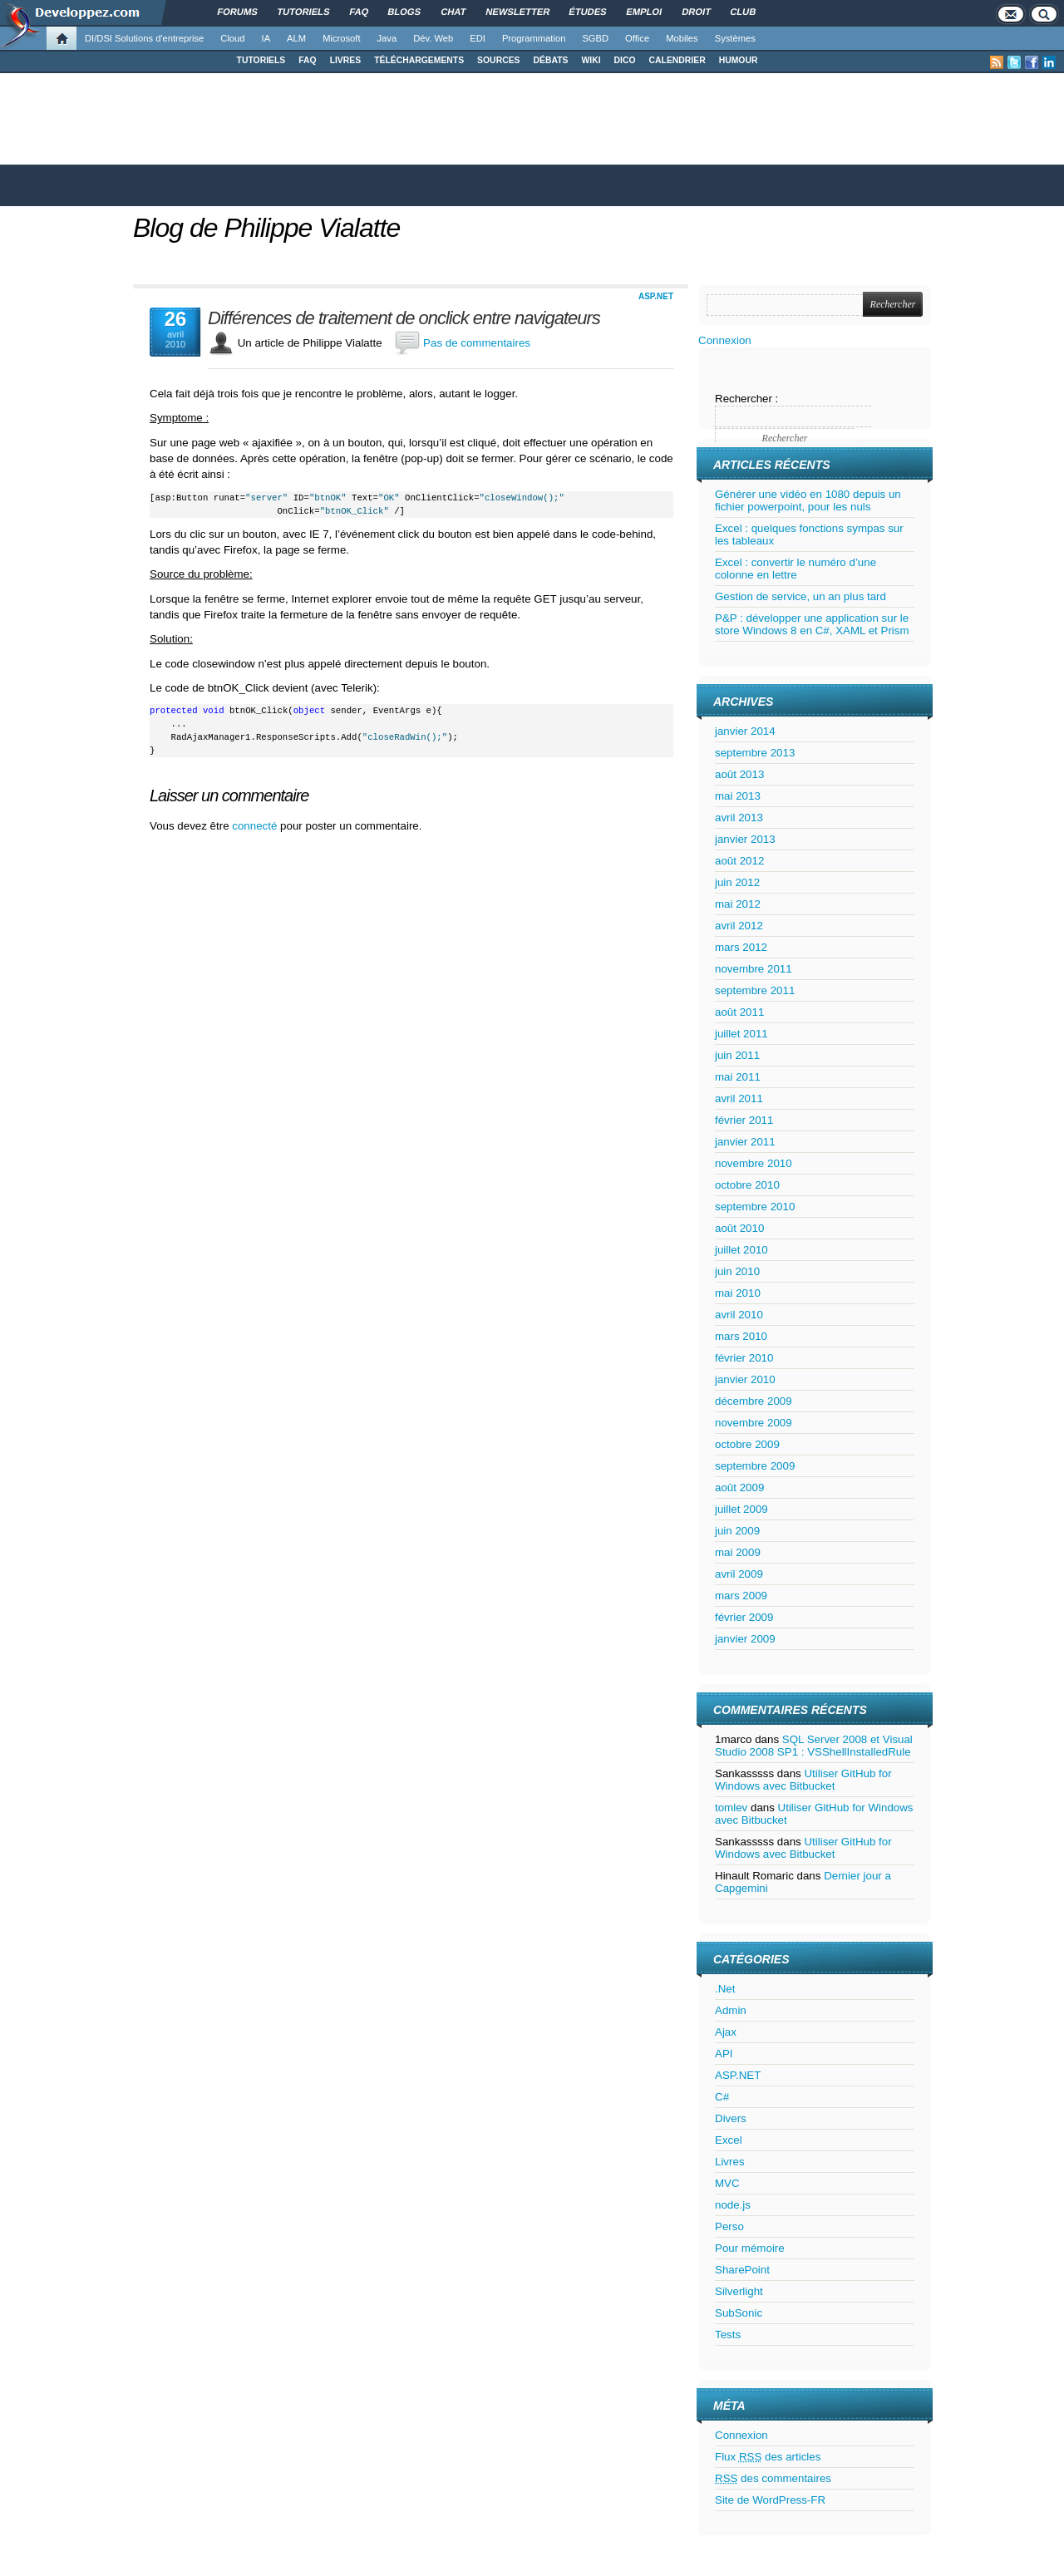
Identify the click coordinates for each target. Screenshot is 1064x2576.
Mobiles (682, 38)
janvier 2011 (745, 1141)
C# (722, 2097)
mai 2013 (738, 796)
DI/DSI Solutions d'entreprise (144, 38)
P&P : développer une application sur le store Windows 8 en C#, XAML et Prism (812, 624)
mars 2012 (741, 947)
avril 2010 (739, 1314)
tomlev (731, 1807)
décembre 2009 (753, 1401)
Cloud (232, 38)
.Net (725, 1988)
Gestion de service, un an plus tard (800, 596)
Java (387, 38)
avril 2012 (739, 925)
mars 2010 (741, 1336)
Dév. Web (433, 38)
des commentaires (773, 2478)
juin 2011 (737, 1055)
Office (637, 38)
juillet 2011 (741, 1033)
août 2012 (739, 861)
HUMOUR (738, 60)
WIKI (590, 60)
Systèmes (735, 38)
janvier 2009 (745, 1639)
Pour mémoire (750, 2248)
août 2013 (739, 774)
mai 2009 (738, 1552)
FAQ (307, 60)
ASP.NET (655, 296)
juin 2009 (737, 1530)
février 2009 (744, 1617)
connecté (256, 826)
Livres (730, 2161)
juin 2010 (737, 1271)
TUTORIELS (261, 60)
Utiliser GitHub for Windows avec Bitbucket (803, 1779)
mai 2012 (738, 904)
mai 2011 (738, 1077)
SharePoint (742, 2269)
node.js (733, 2205)
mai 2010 (738, 1293)
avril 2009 (739, 1574)
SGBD (595, 38)
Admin (730, 2010)
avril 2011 (739, 1098)
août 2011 (739, 1012)
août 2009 (739, 1487)
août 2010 (739, 1228)
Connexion (724, 340)
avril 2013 (739, 817)
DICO (625, 60)
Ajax (725, 2032)
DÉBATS (551, 60)
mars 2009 (741, 1595)
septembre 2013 (755, 752)
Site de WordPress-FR (770, 2500)
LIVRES (346, 60)
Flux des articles (767, 2456)
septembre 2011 (755, 990)
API (723, 2053)
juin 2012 (737, 882)
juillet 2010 (741, 1250)
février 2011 (744, 1120)
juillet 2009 (741, 1509)
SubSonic (738, 2313)
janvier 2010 (745, 1379)
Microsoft (341, 38)
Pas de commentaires (476, 343)
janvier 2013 (745, 839)
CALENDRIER (677, 60)
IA (266, 38)
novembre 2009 (753, 1422)
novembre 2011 (753, 969)
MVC (727, 2183)
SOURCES (498, 60)
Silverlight (739, 2291)
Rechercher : (746, 398)
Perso (729, 2226)
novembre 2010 (753, 1163)
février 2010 (744, 1358)
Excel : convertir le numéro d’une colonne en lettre (795, 568)
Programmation (533, 38)
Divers (730, 2118)
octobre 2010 (747, 1185)
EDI (477, 38)
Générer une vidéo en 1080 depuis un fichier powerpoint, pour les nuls (808, 500)
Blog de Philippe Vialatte (266, 228)
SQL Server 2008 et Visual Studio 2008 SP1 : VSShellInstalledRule (814, 1745)
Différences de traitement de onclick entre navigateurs (404, 318)
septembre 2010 (755, 1206)
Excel (728, 2140)
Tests (728, 2334)
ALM (296, 38)
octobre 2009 (747, 1444)
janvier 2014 (745, 731)
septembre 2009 (755, 1466)
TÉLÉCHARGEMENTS (419, 60)
